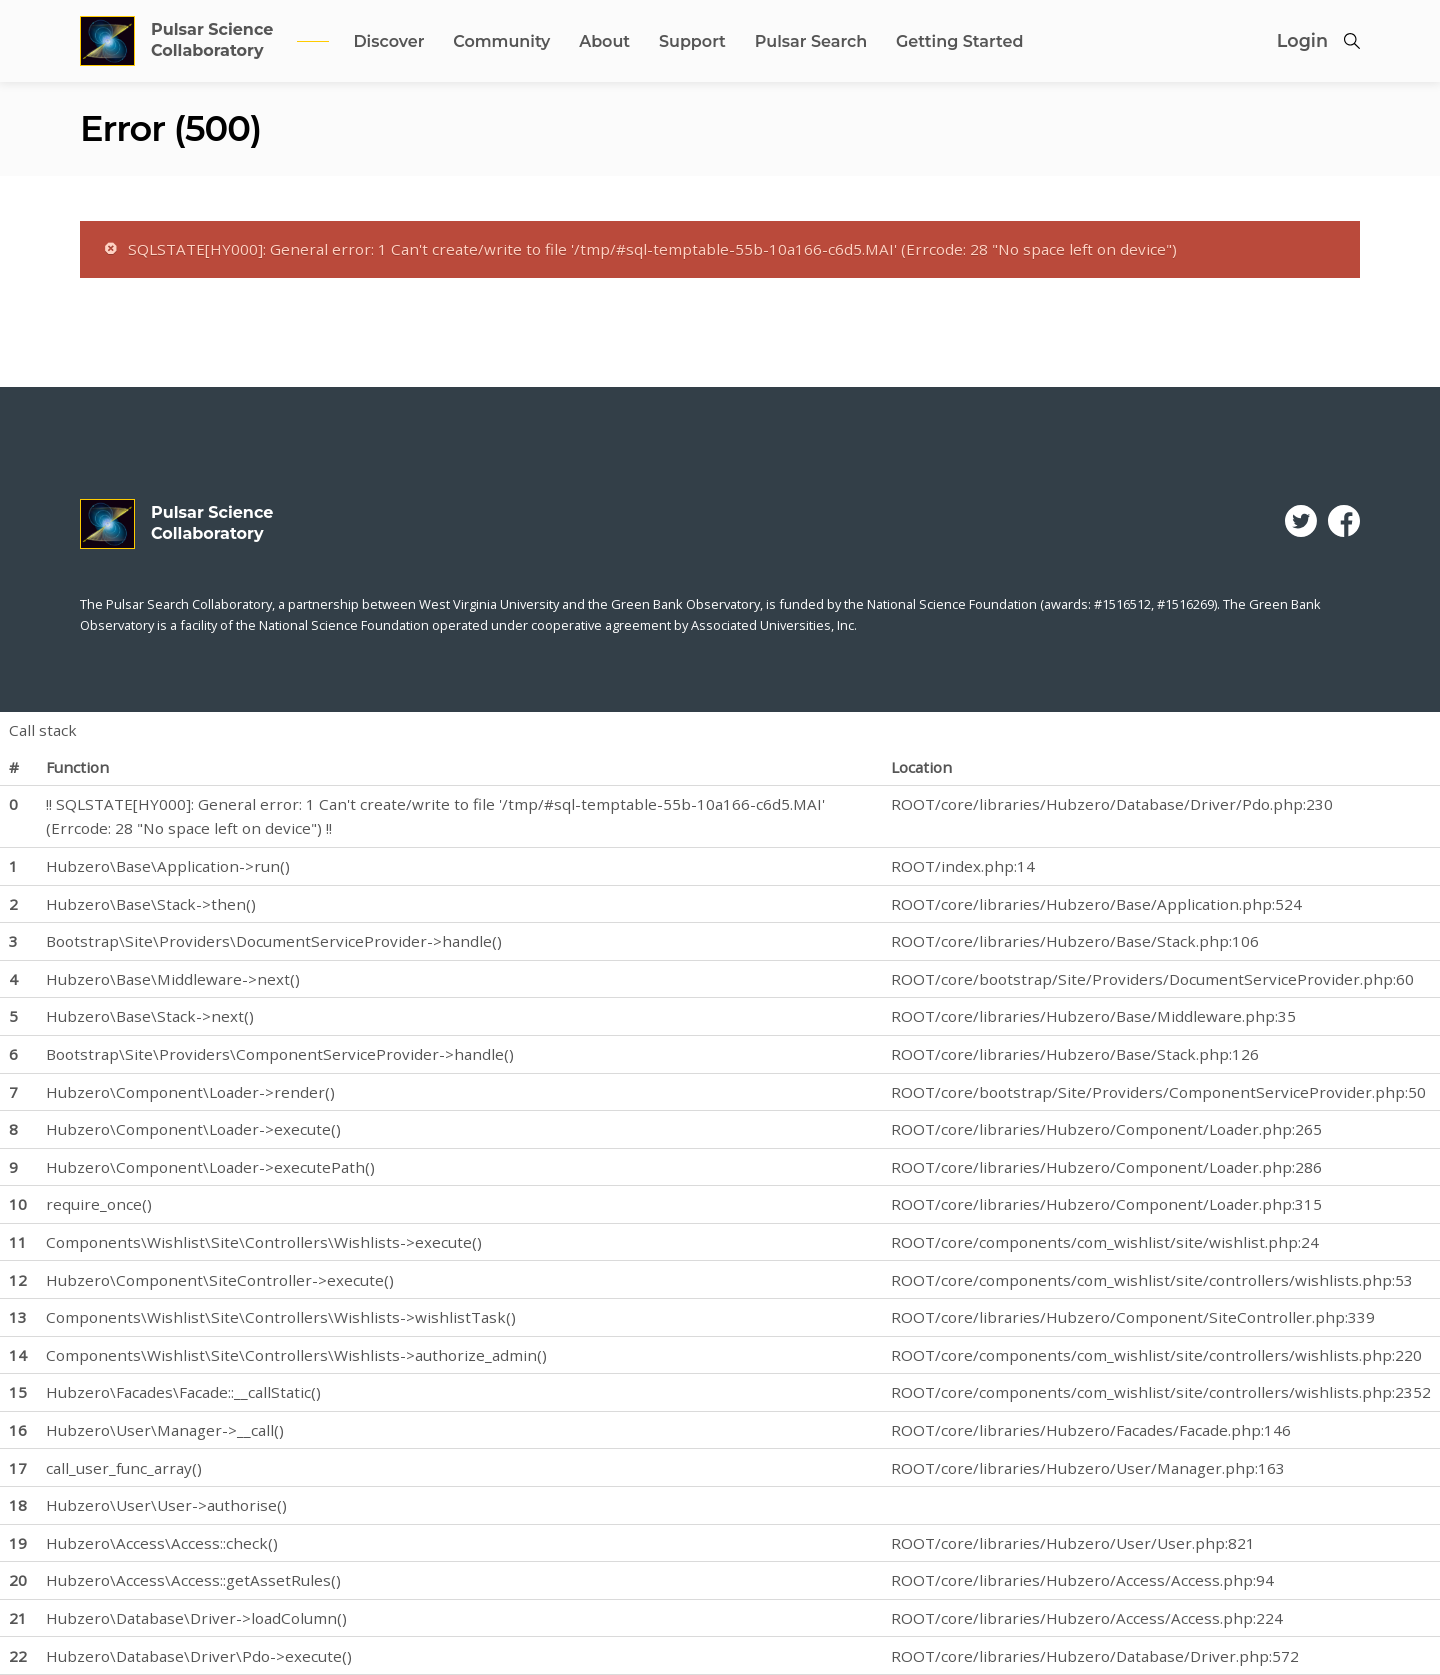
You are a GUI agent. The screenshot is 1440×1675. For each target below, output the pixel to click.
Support (692, 41)
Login (1302, 40)
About (604, 41)
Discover (388, 41)
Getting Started (959, 41)
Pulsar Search (811, 41)
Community (501, 41)
